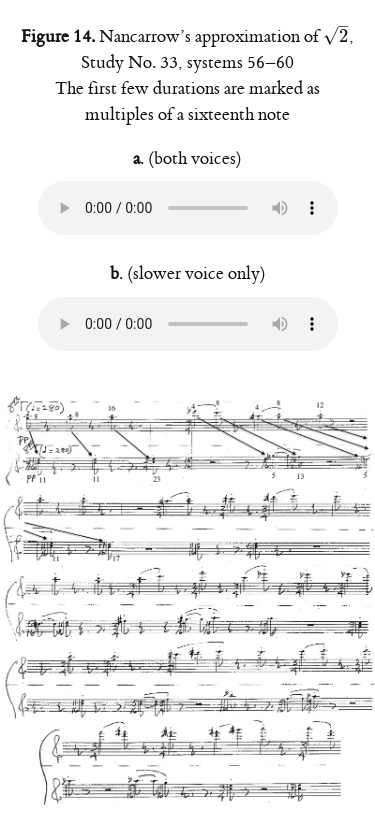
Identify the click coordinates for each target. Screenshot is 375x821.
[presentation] (336, 37)
